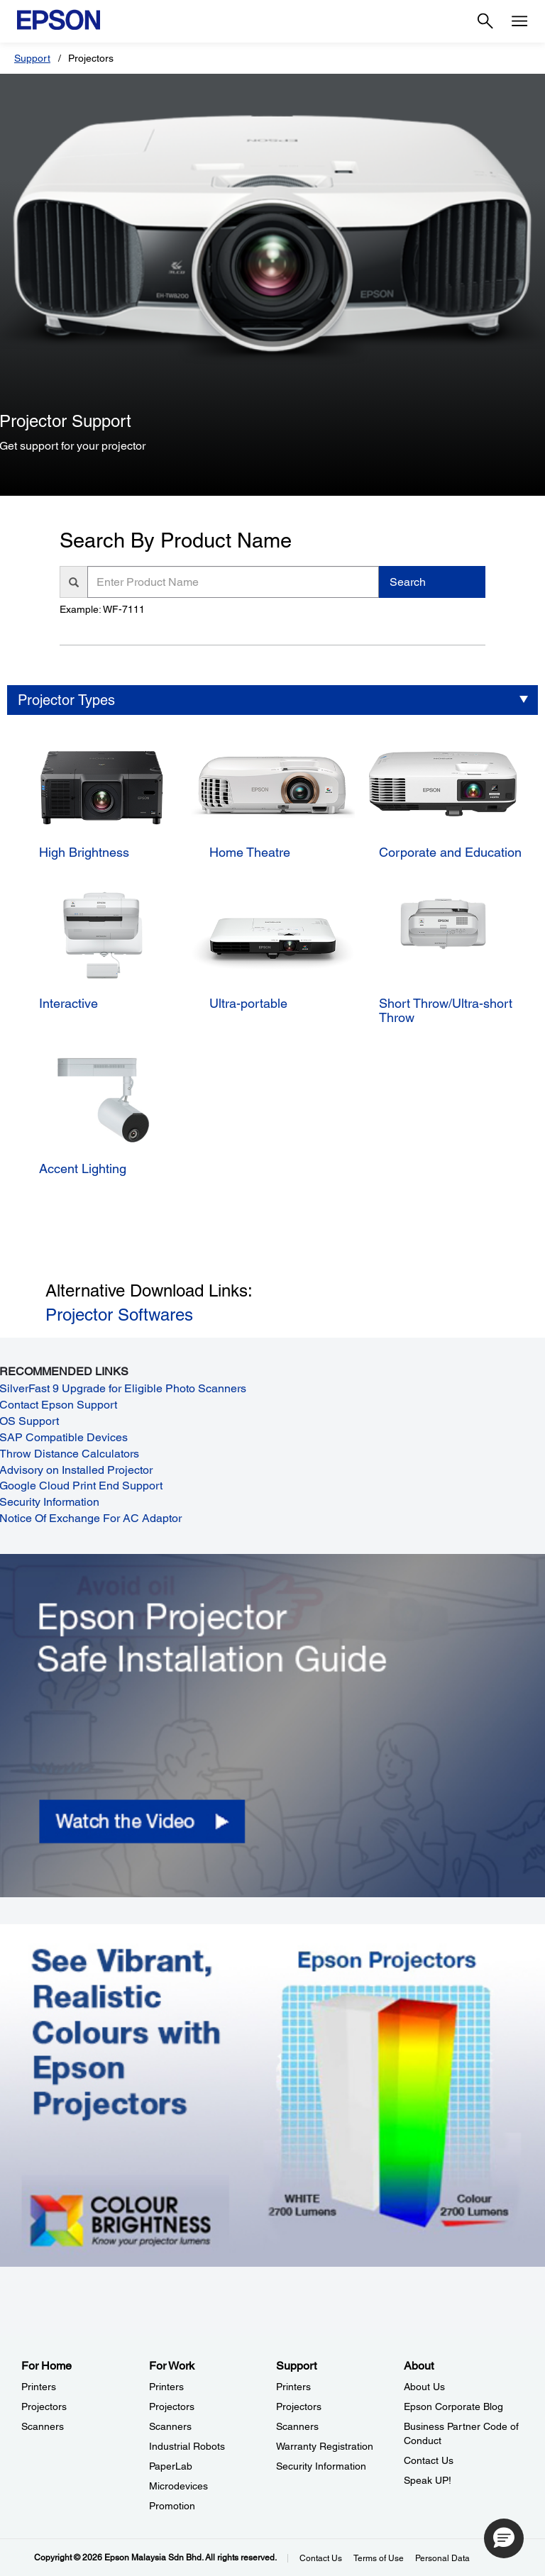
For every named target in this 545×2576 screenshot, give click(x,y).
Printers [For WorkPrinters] (166, 2386)
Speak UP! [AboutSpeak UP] (427, 2480)
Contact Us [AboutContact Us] (428, 2460)
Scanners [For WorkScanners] (170, 2426)
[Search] (485, 21)
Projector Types (66, 700)
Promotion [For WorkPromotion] (172, 2505)
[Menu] (519, 21)
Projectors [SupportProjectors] (298, 2406)
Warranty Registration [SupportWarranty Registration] (324, 2446)
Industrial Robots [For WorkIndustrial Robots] (187, 2446)
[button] (504, 2538)
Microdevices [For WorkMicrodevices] (178, 2486)
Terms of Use (378, 2558)
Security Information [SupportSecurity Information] (321, 2466)
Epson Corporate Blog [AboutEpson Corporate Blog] (453, 2406)
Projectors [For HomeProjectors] (44, 2406)
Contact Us (320, 2558)
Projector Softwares (119, 1314)
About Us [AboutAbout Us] (424, 2386)
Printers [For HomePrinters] (38, 2386)
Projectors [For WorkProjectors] (171, 2406)
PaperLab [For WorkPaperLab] (170, 2466)
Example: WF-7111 (102, 609)
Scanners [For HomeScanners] (42, 2426)
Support (32, 58)
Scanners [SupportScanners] (297, 2426)
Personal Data (442, 2558)
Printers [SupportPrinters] (293, 2386)
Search (408, 582)
